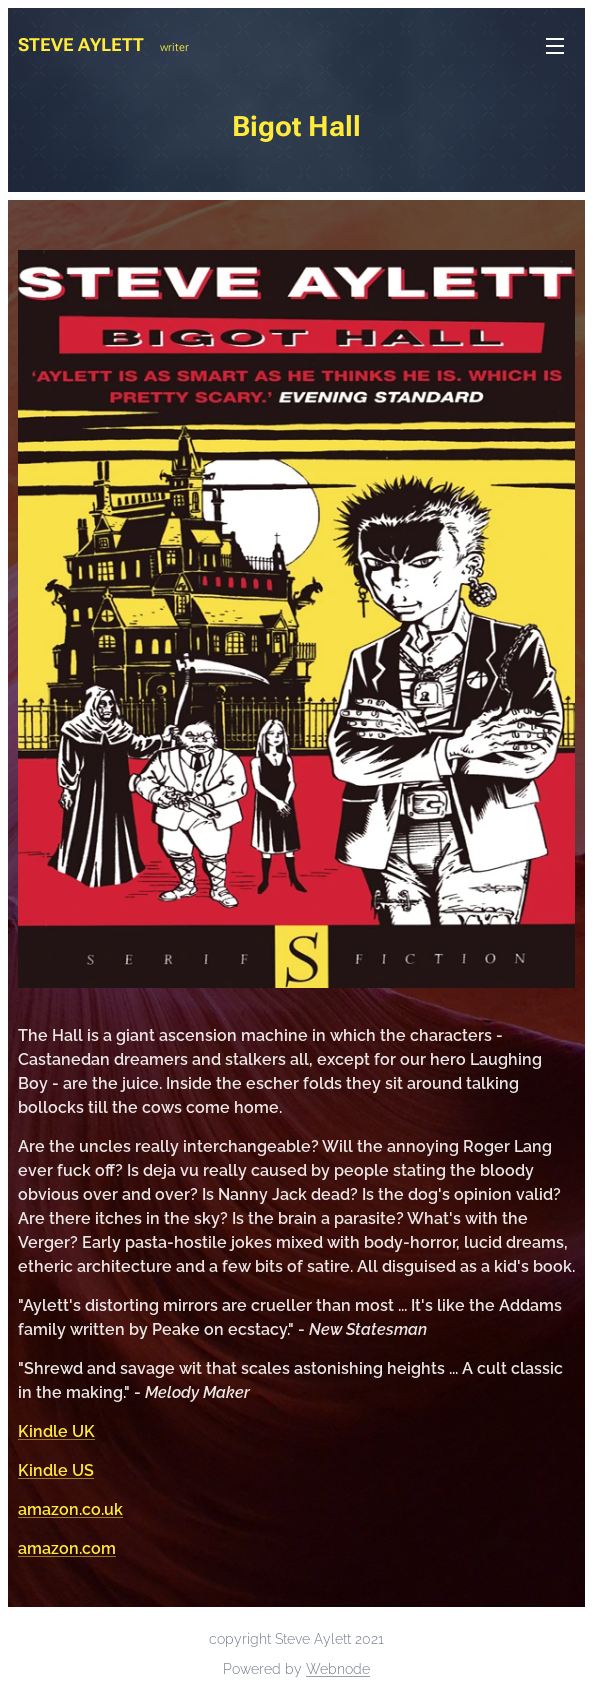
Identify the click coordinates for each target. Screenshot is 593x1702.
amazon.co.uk (70, 1509)
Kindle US (56, 1470)
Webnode (338, 1669)
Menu (555, 46)
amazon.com (67, 1548)
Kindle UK (56, 1431)
